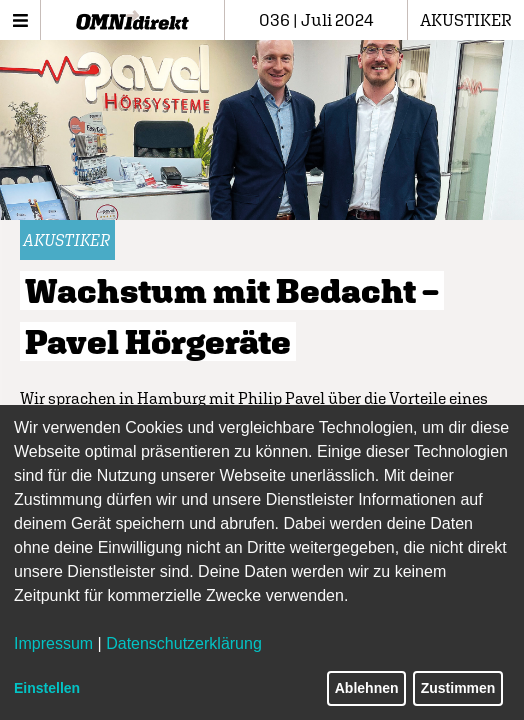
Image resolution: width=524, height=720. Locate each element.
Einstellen (47, 688)
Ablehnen (367, 688)
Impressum (53, 643)
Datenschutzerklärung (184, 643)
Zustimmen (458, 688)
